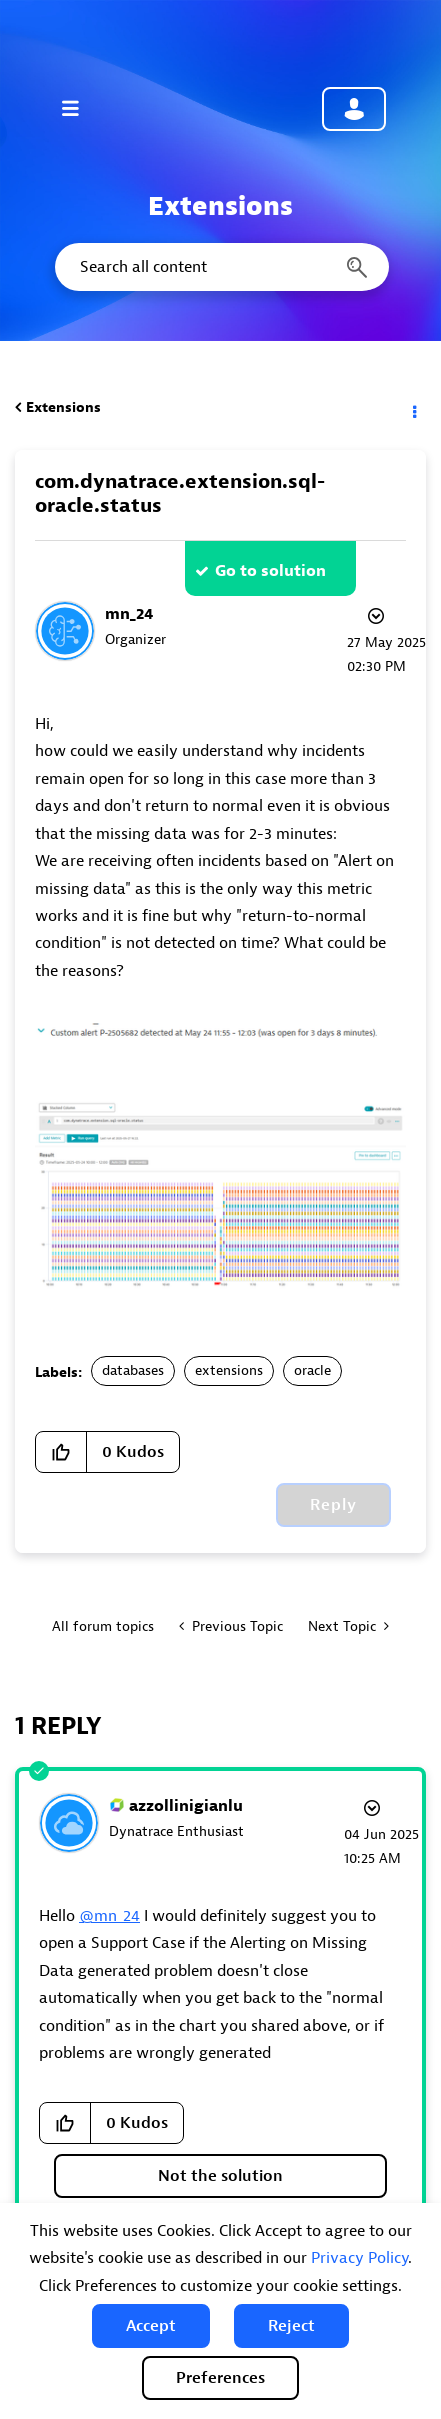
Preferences (220, 2378)
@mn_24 (109, 1916)
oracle (312, 1370)
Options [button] (413, 408)
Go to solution (270, 571)
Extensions (63, 407)
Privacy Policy (359, 2258)
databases (133, 1370)
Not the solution (220, 2176)
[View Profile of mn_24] (129, 614)
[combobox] (220, 267)
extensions (229, 1370)
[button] (151, 2326)
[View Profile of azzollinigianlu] (186, 1806)
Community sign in (354, 109)
